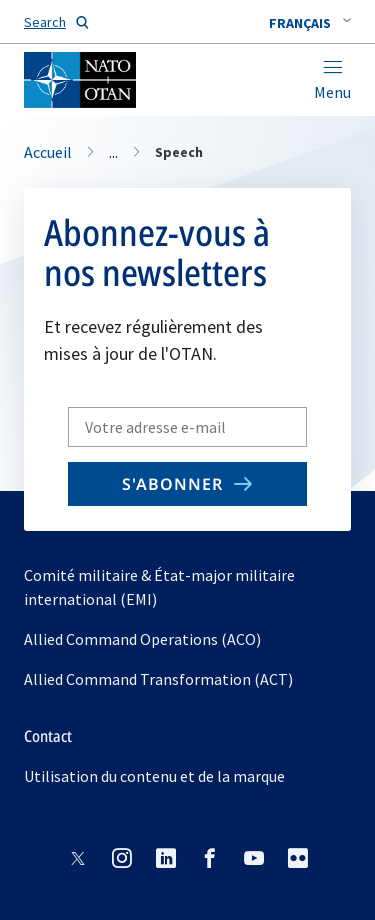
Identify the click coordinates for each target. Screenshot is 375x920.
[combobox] (310, 23)
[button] (310, 23)
